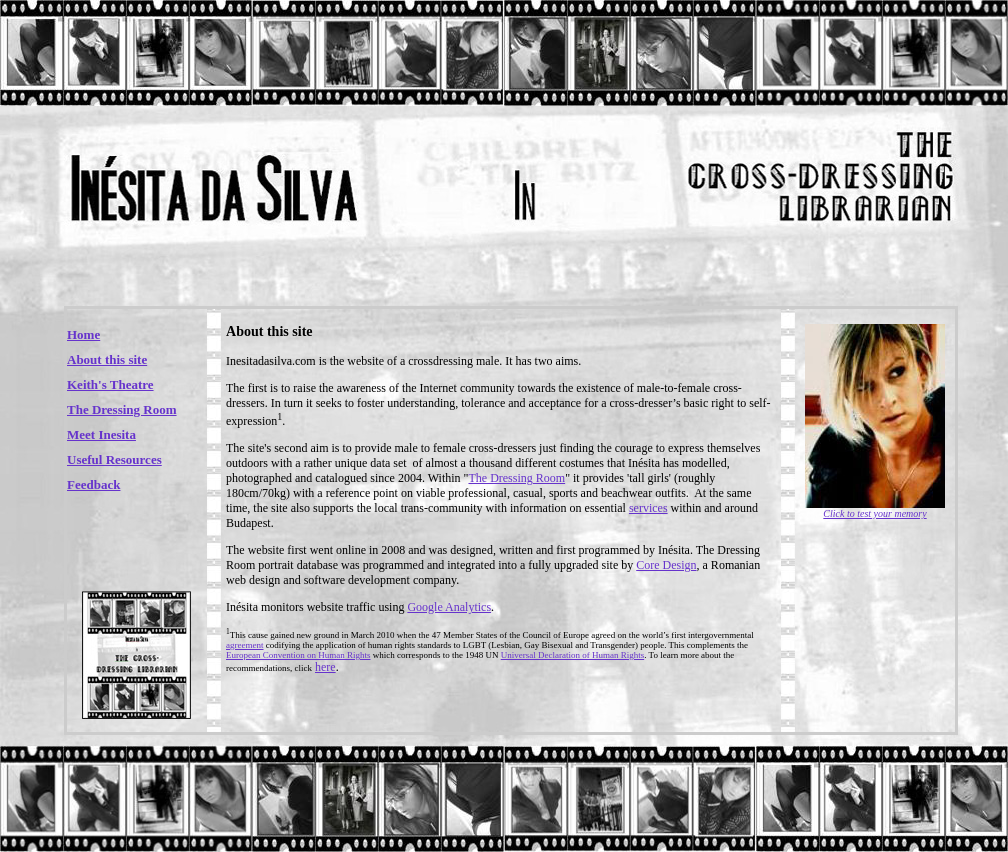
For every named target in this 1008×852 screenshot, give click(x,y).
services (648, 508)
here (325, 667)
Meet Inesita (101, 434)
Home (83, 334)
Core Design (666, 565)
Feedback (93, 484)
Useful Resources (114, 459)
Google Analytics (449, 607)
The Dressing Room (122, 409)
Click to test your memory (874, 513)
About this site (107, 359)
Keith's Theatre (110, 384)
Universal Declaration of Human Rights (572, 655)
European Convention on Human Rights (298, 655)
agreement (244, 645)
